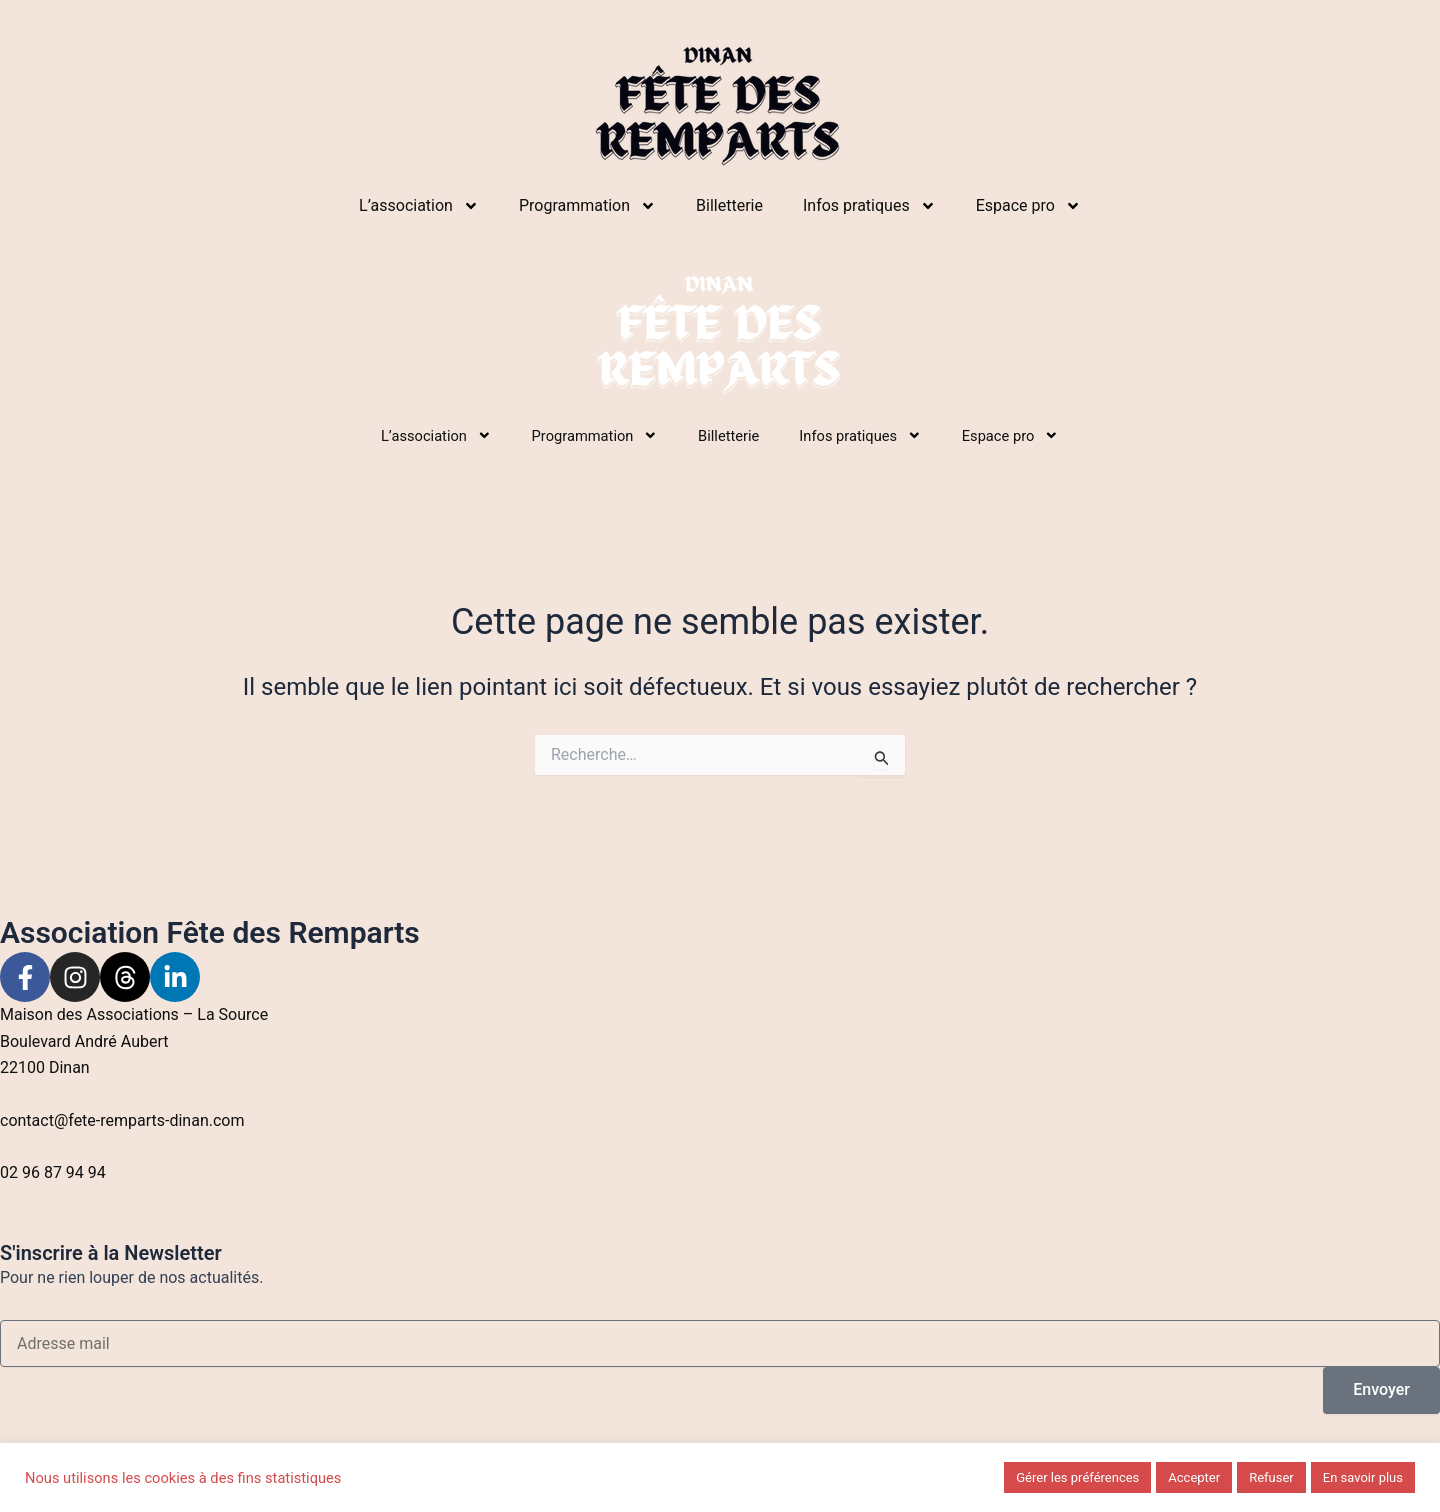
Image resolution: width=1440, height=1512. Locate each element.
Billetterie (729, 205)
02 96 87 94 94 (53, 1172)
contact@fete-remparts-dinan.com (122, 1120)
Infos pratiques (869, 206)
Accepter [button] (1194, 1477)
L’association (419, 206)
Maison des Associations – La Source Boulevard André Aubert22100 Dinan (134, 1041)
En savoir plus (1363, 1477)
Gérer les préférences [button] (1077, 1477)
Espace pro (1028, 206)
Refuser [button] (1271, 1477)
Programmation (587, 206)
